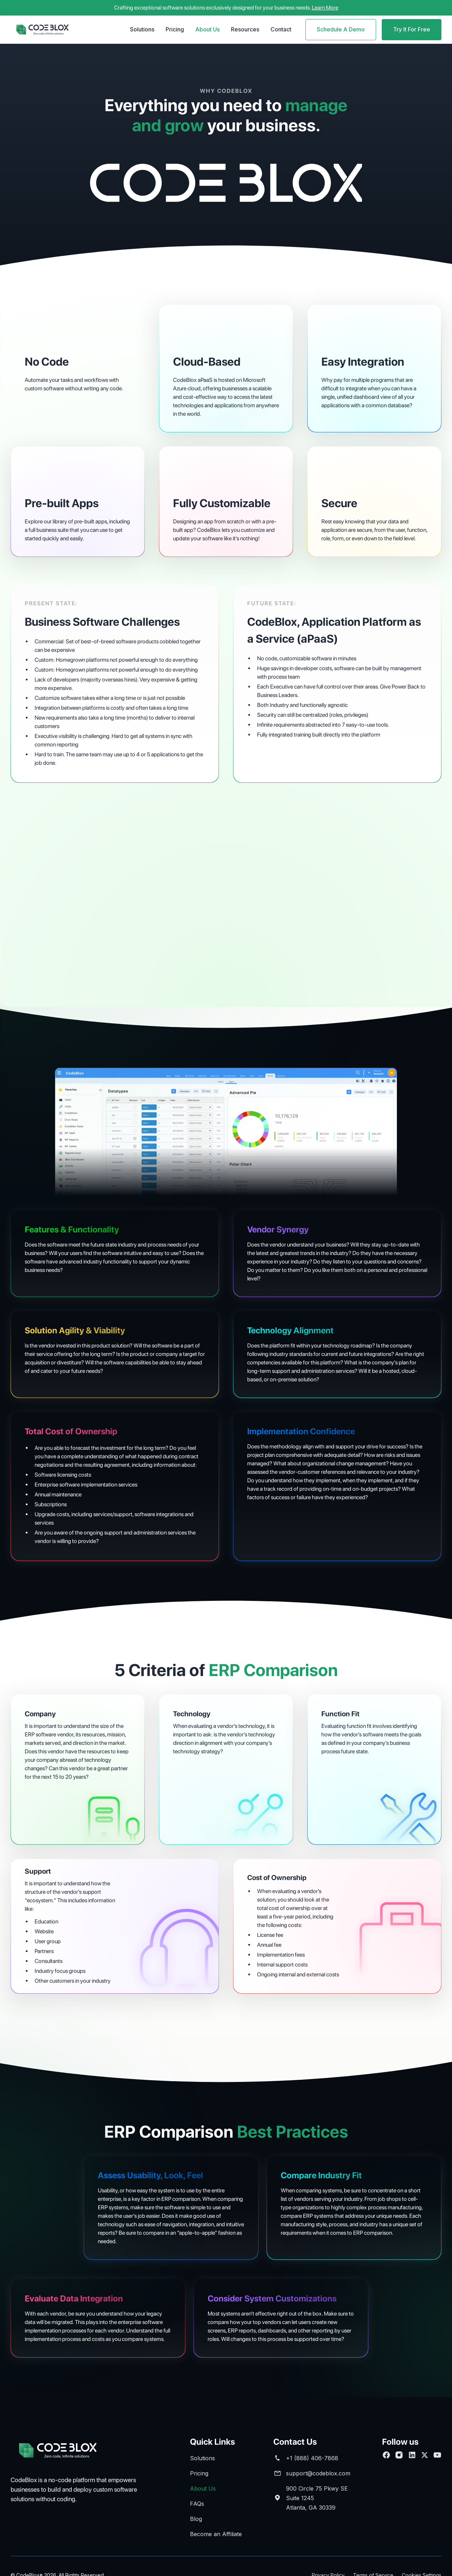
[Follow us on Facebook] (386, 2455)
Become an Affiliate (216, 2534)
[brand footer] (67, 2451)
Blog (196, 2518)
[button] (142, 30)
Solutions (142, 29)
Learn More (325, 7)
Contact (280, 29)
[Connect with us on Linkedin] (412, 2455)
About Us (207, 29)
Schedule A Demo (341, 29)
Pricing (175, 29)
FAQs (197, 2503)
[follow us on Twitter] (424, 2455)
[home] (42, 29)
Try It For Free (411, 29)
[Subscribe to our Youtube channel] (437, 2455)
